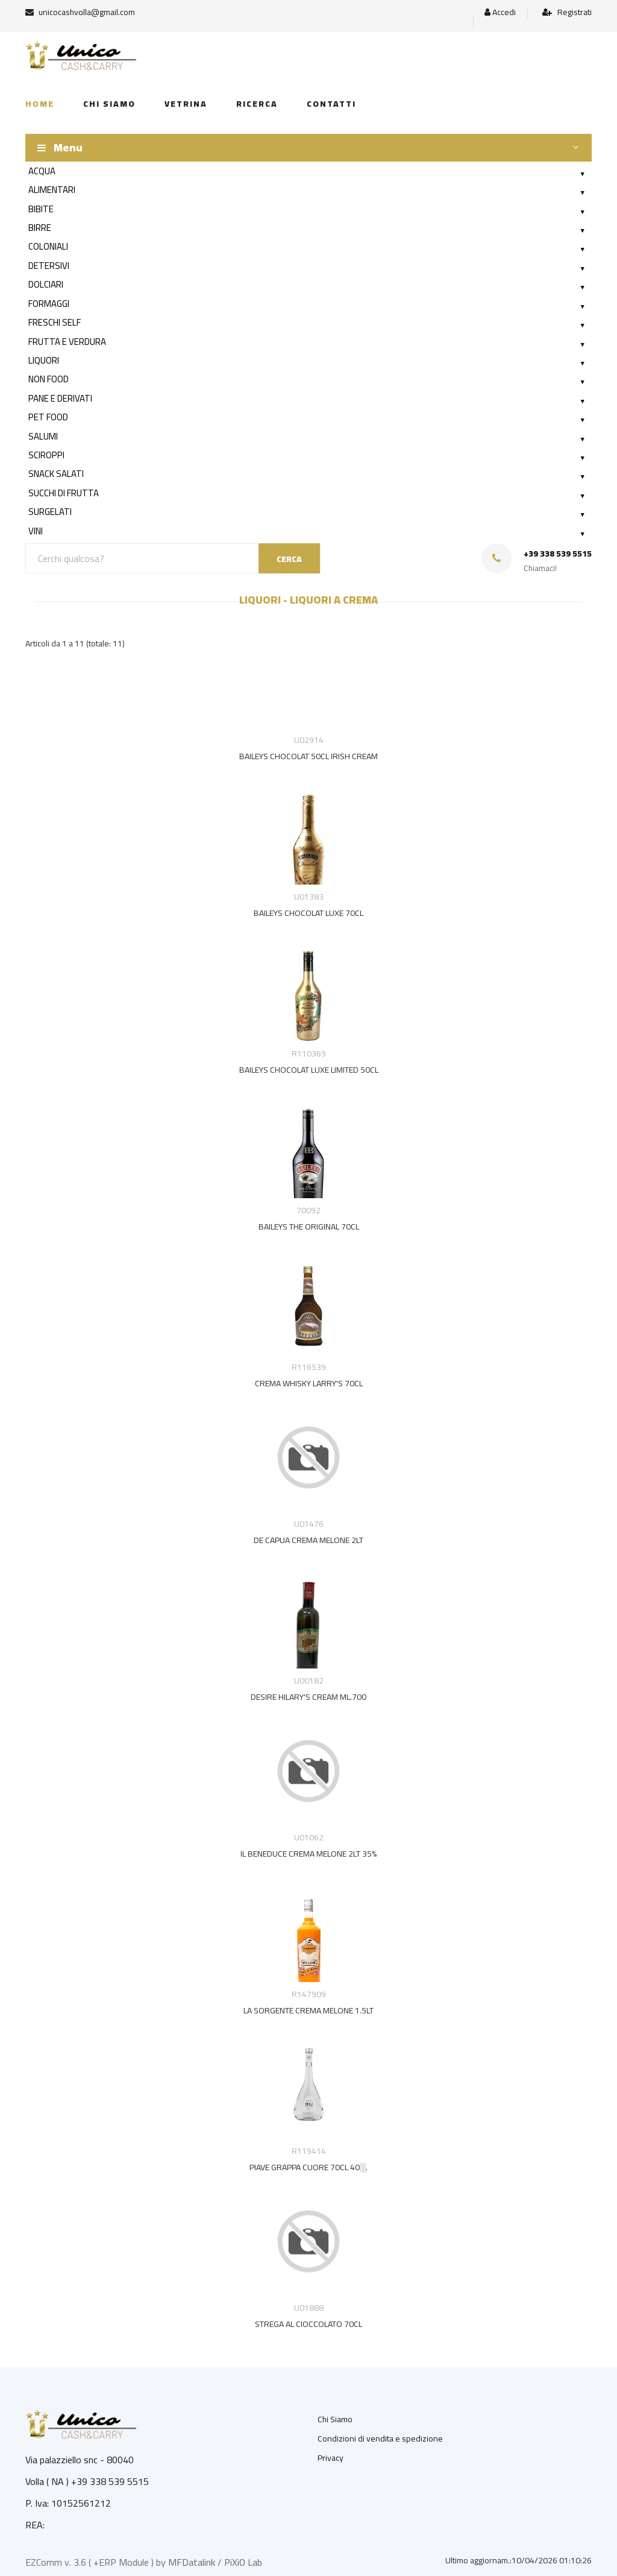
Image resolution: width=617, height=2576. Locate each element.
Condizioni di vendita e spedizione (380, 2438)
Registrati (567, 12)
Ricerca (257, 104)
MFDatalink (191, 2562)
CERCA (289, 559)
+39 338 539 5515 (558, 553)
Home (39, 104)
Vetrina (185, 104)
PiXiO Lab (243, 2562)
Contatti (331, 104)
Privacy (330, 2458)
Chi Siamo (335, 2419)
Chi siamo (109, 104)
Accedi (500, 12)
